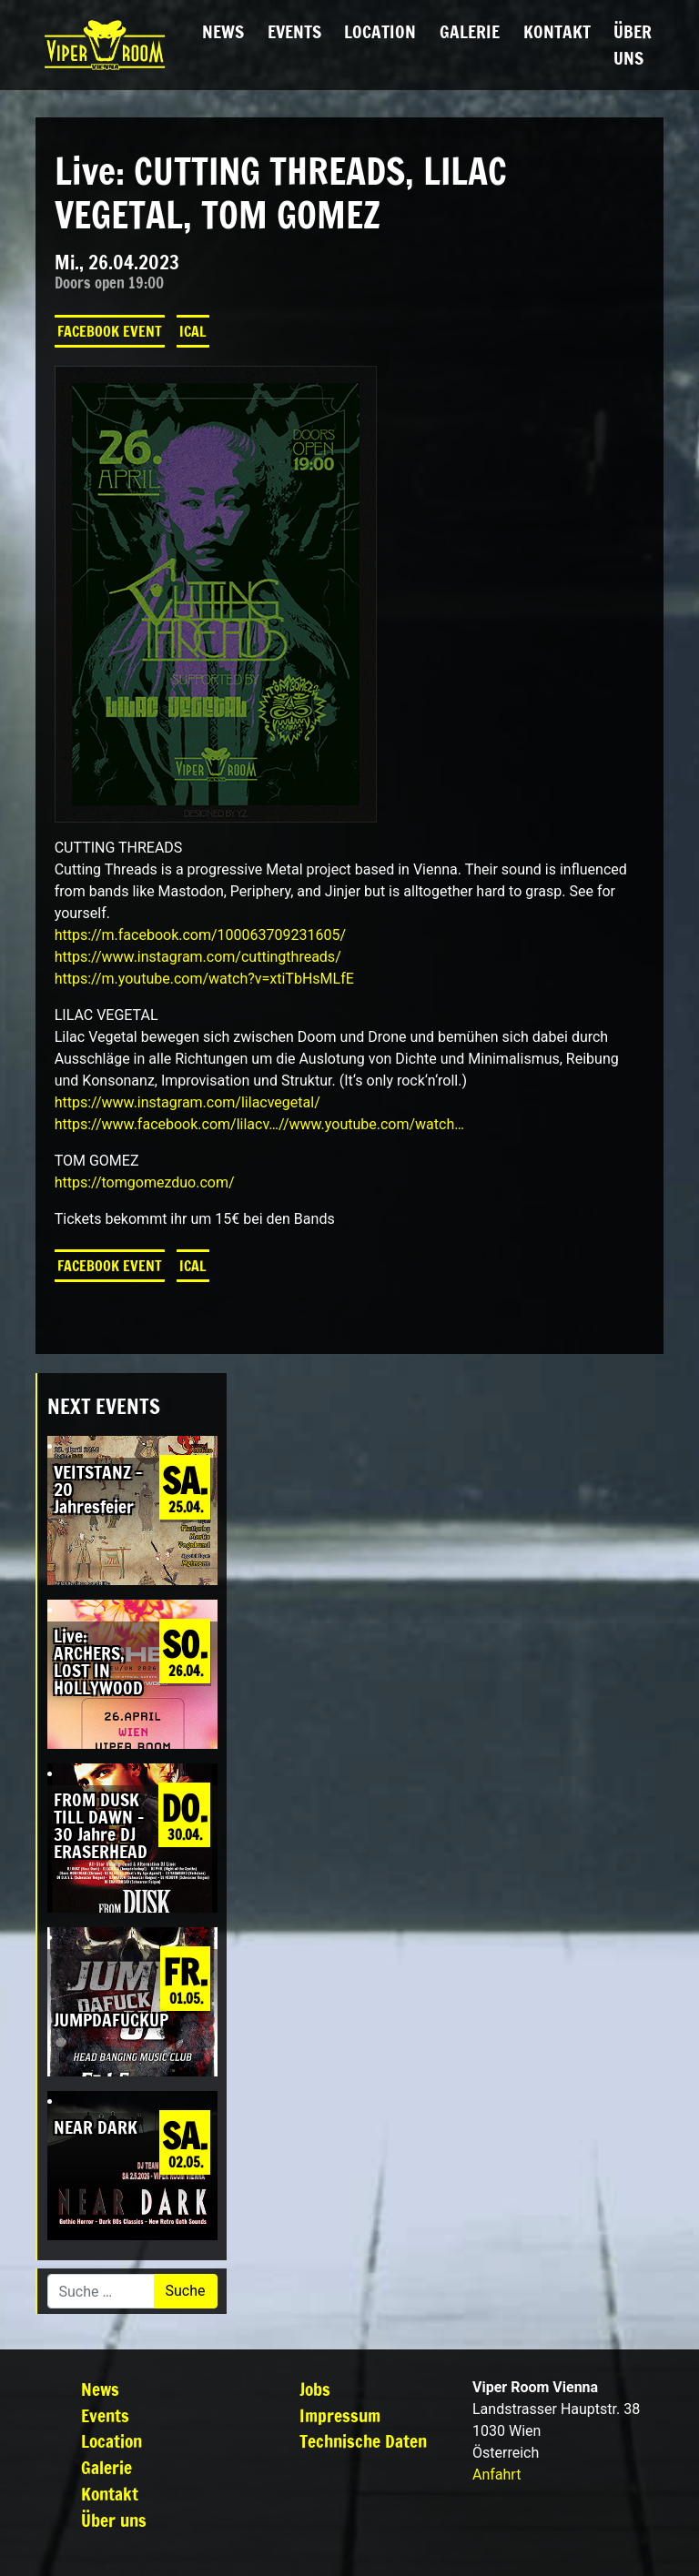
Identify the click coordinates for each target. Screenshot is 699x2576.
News (223, 31)
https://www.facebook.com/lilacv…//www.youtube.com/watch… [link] (259, 1124)
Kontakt (557, 31)
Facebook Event (109, 331)
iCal (193, 331)
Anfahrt (496, 2474)
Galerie (470, 31)
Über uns (632, 44)
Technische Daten (363, 2441)
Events (294, 31)
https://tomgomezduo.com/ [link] (145, 1182)
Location (380, 31)
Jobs (314, 2389)
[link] (200, 935)
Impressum (339, 2415)
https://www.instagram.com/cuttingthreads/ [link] (198, 956)
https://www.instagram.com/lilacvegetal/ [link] (187, 1102)
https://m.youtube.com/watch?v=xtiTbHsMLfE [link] (204, 978)
